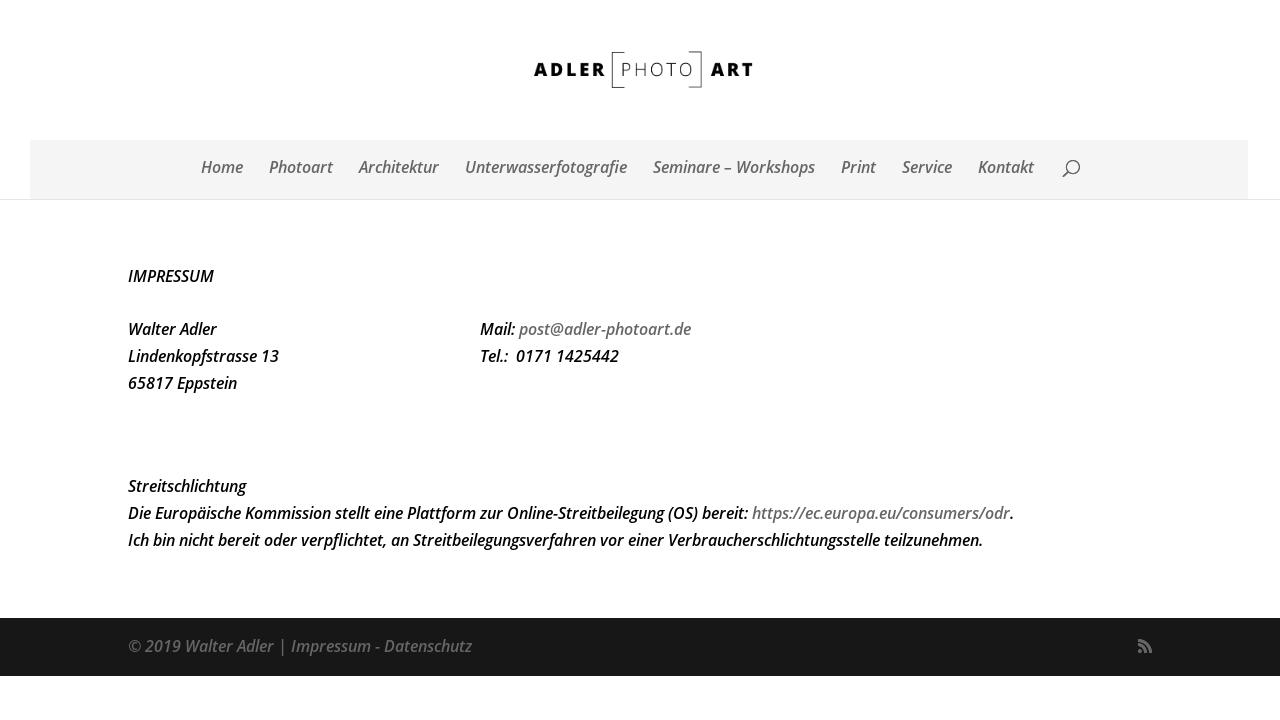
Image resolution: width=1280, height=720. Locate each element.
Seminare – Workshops (734, 169)
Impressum (331, 646)
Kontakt (1006, 169)
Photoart (301, 169)
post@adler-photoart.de (605, 329)
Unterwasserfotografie (546, 169)
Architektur (399, 169)
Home (222, 169)
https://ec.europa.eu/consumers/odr (881, 513)
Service (927, 169)
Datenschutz (428, 646)
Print (858, 169)
